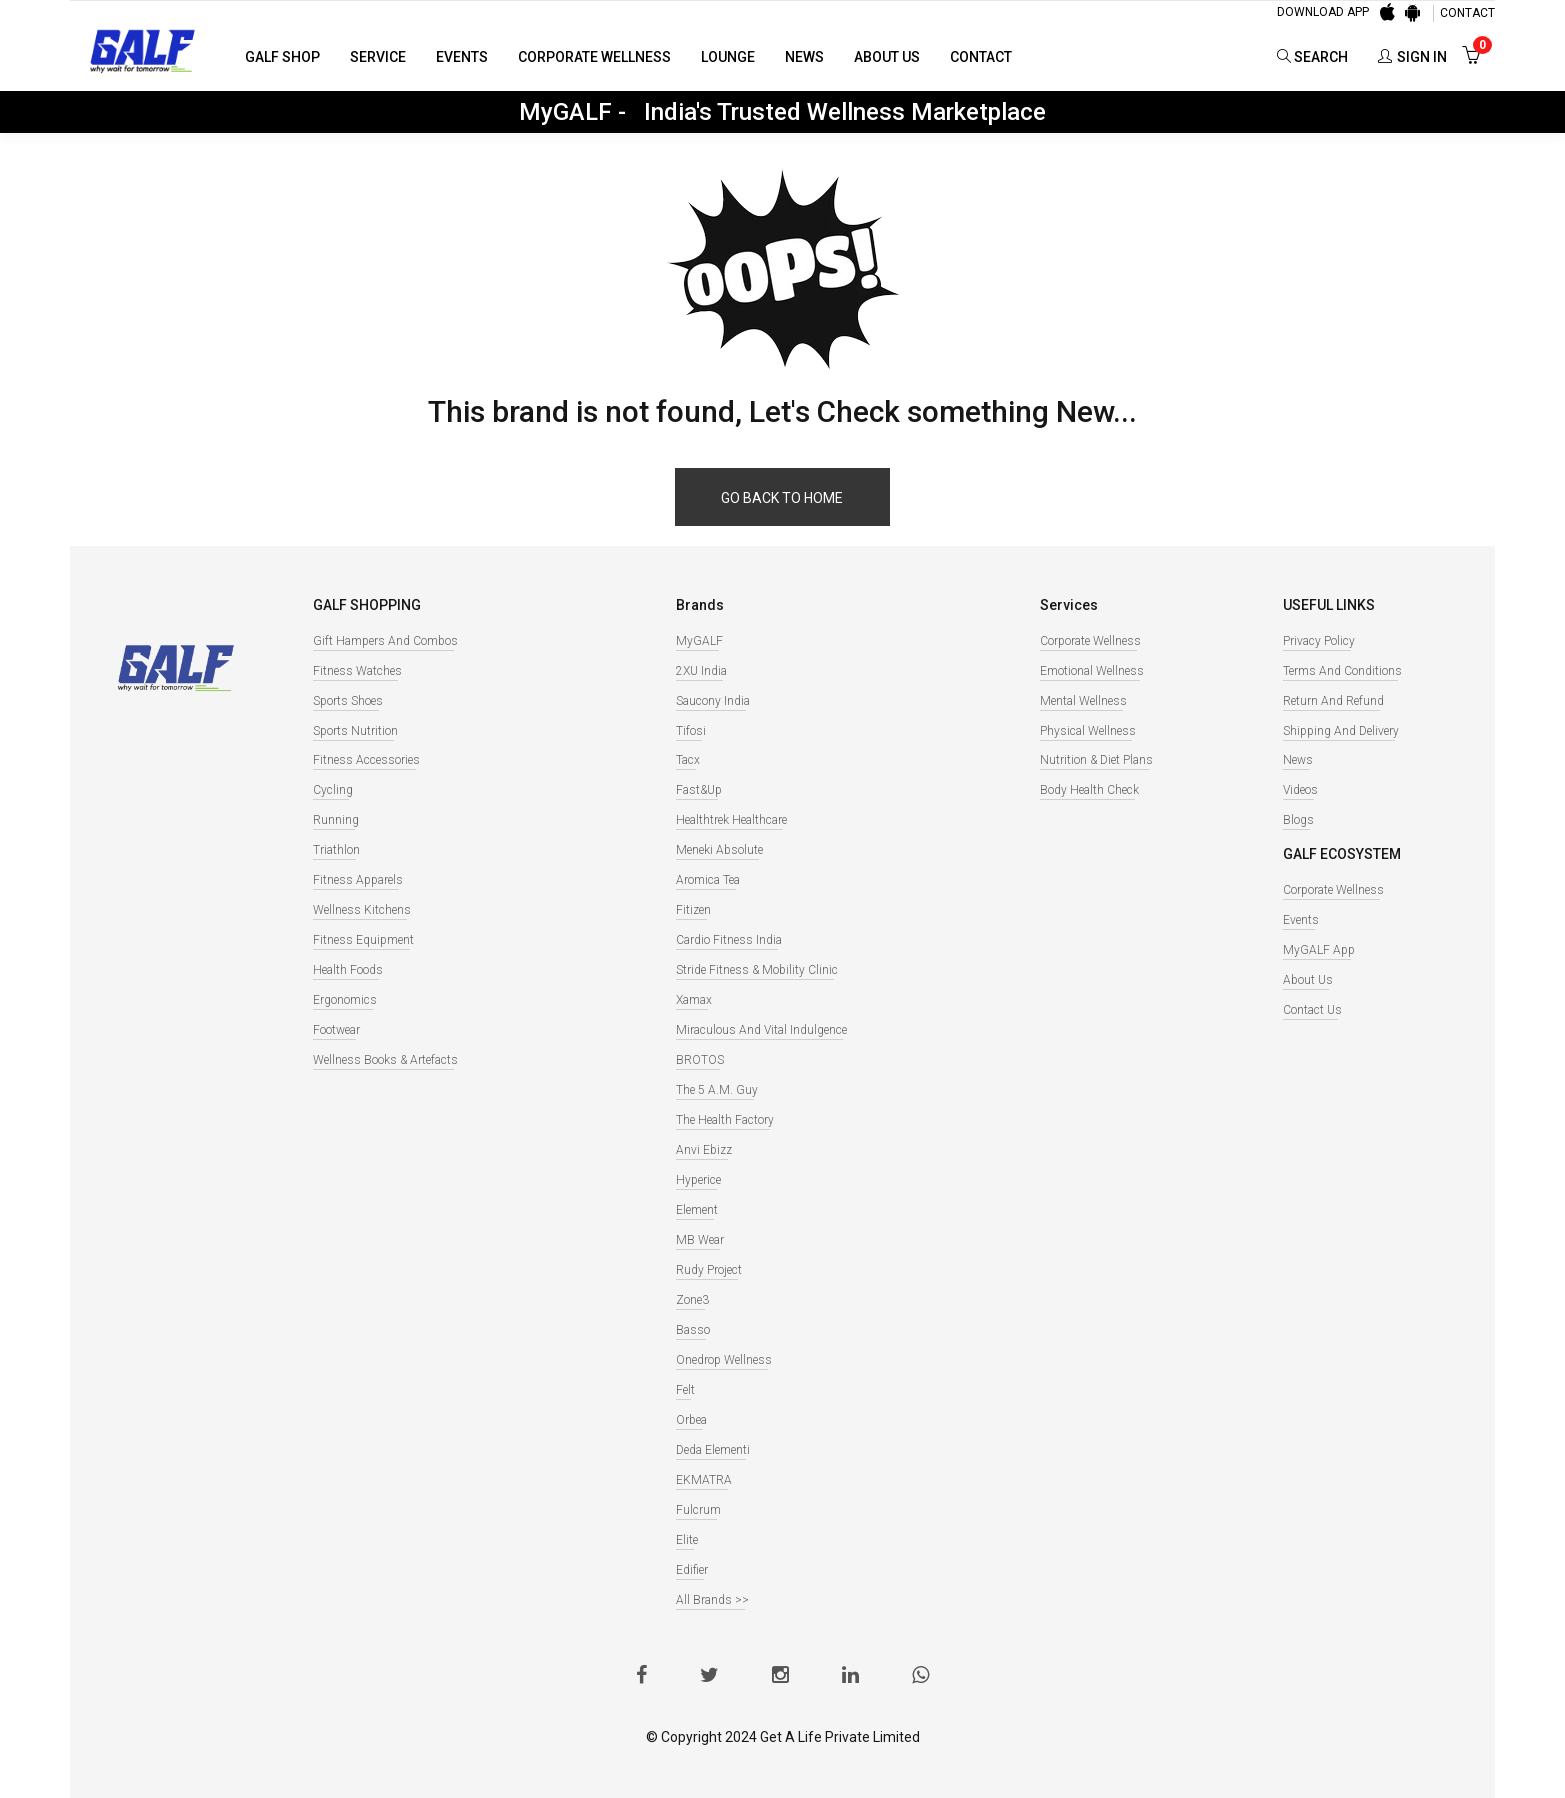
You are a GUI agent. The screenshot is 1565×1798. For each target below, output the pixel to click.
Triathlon (336, 850)
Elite (687, 1540)
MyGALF (699, 641)
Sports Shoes (348, 701)
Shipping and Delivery (1341, 731)
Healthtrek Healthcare (731, 820)
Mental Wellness (1083, 701)
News (804, 57)
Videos (1300, 790)
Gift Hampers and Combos (385, 641)
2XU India (701, 671)
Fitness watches (357, 671)
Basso (693, 1330)
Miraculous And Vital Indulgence (761, 1030)
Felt (685, 1390)
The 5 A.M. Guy (717, 1090)
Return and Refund (1333, 701)
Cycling (333, 790)
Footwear (336, 1030)
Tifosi (691, 731)
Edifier (692, 1570)
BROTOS (700, 1060)
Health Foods (348, 970)
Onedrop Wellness (724, 1360)
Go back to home (782, 498)
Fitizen (693, 910)
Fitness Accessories (366, 760)
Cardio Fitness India (729, 940)
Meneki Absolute (719, 850)
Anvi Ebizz (704, 1150)
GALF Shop (282, 57)
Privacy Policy (1319, 641)
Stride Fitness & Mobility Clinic (757, 970)
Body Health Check (1089, 790)
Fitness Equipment (363, 940)
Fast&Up (699, 790)
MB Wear (700, 1240)
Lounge (728, 57)
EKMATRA (704, 1480)
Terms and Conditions (1342, 671)
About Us (887, 57)
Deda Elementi (713, 1450)
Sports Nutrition (355, 731)
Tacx (688, 760)
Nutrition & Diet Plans (1096, 760)
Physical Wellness (1088, 731)
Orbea (691, 1420)
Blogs (1298, 820)
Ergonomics (345, 1000)
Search (1312, 57)
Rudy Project (709, 1270)
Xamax (694, 1000)
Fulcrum (698, 1510)
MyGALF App (1319, 950)
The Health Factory (725, 1120)
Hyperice (698, 1180)
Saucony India (713, 701)
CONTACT (1467, 13)
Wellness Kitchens (362, 910)
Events (462, 57)
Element (697, 1210)
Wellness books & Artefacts (385, 1060)
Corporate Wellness (594, 57)
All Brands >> (712, 1600)
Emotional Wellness (1092, 671)
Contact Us (1312, 1010)
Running (336, 820)
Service (378, 57)
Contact (981, 57)
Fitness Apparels (358, 880)
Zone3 (692, 1300)
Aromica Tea (708, 880)
